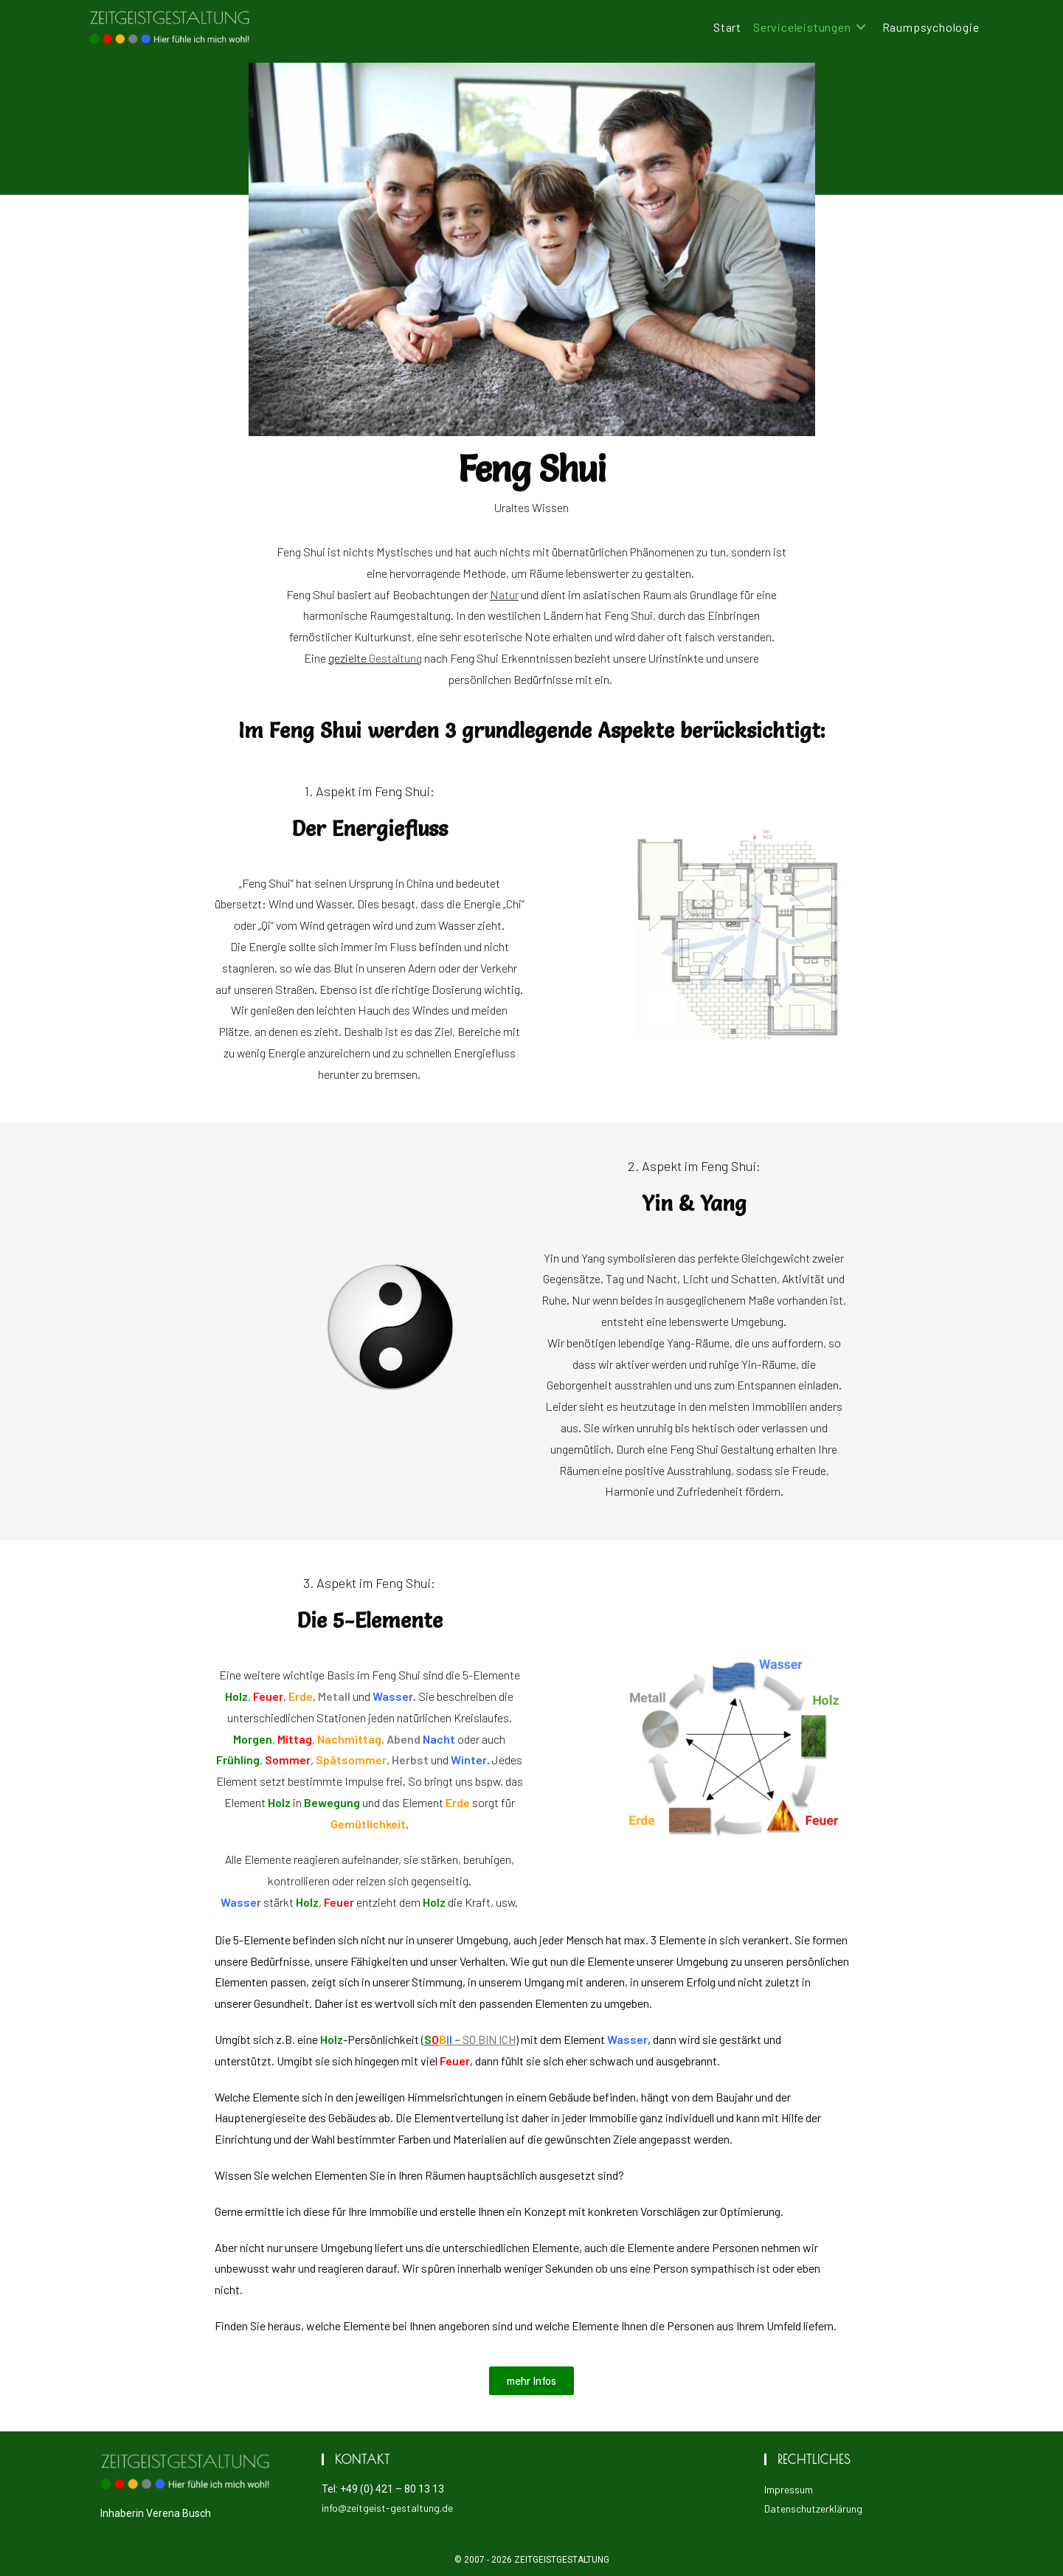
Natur (504, 594)
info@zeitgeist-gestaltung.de (387, 2507)
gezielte (375, 658)
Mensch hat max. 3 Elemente (636, 1940)
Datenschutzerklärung (813, 2508)
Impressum (788, 2489)
